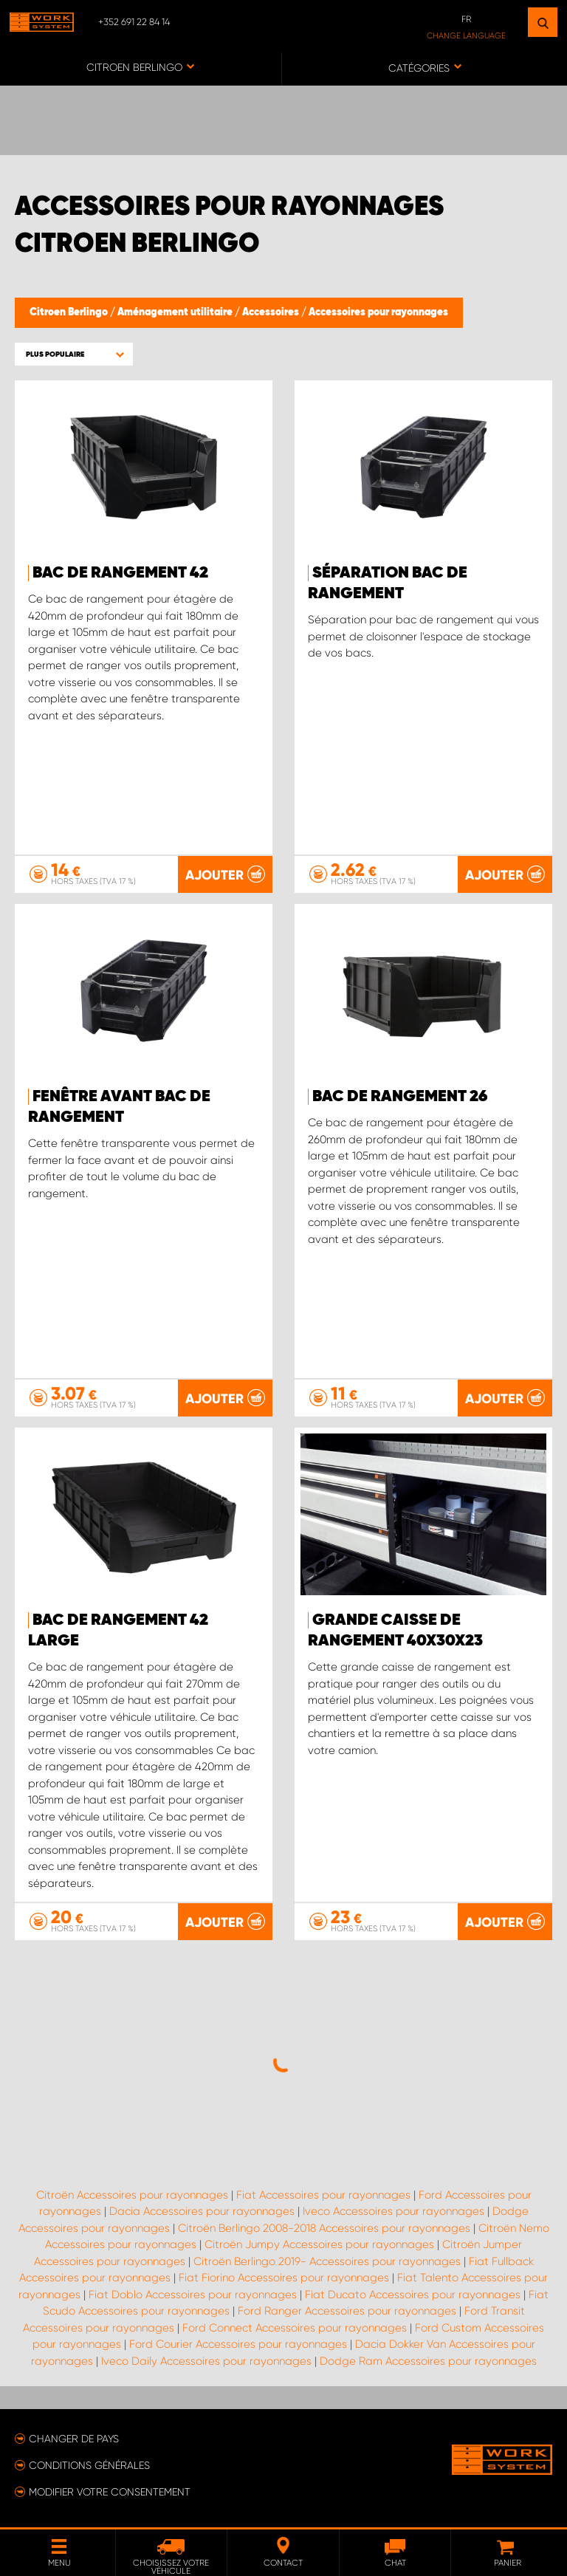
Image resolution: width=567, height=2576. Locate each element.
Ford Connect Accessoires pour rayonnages (294, 2327)
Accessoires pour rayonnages (378, 312)
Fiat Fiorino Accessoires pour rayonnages (284, 2277)
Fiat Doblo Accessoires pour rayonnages (193, 2294)
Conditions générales (89, 2465)
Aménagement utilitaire (176, 312)
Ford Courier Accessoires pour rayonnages (238, 2344)
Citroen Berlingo (70, 312)
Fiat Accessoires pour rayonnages (323, 2195)
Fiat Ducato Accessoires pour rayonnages (412, 2294)
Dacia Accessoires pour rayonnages (202, 2211)
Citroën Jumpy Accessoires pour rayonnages (319, 2244)
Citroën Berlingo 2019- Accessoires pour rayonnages (327, 2261)
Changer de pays (74, 2439)
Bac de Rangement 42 (120, 573)
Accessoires (271, 312)
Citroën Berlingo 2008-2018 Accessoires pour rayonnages (324, 2228)
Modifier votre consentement (109, 2492)
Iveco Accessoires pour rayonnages (393, 2211)
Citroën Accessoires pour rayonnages (132, 2195)
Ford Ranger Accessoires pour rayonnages (347, 2311)
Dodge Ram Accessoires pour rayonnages (428, 2361)
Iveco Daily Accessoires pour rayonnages (206, 2361)
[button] (74, 354)
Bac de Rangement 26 (399, 1097)
